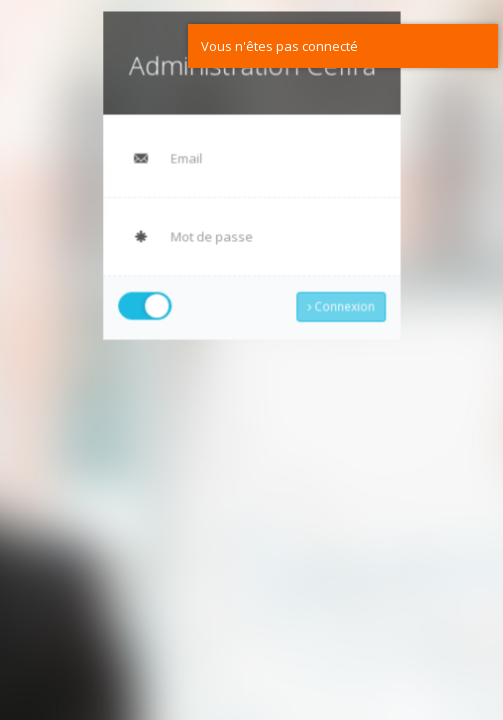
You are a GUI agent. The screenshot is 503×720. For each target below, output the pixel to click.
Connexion (339, 302)
